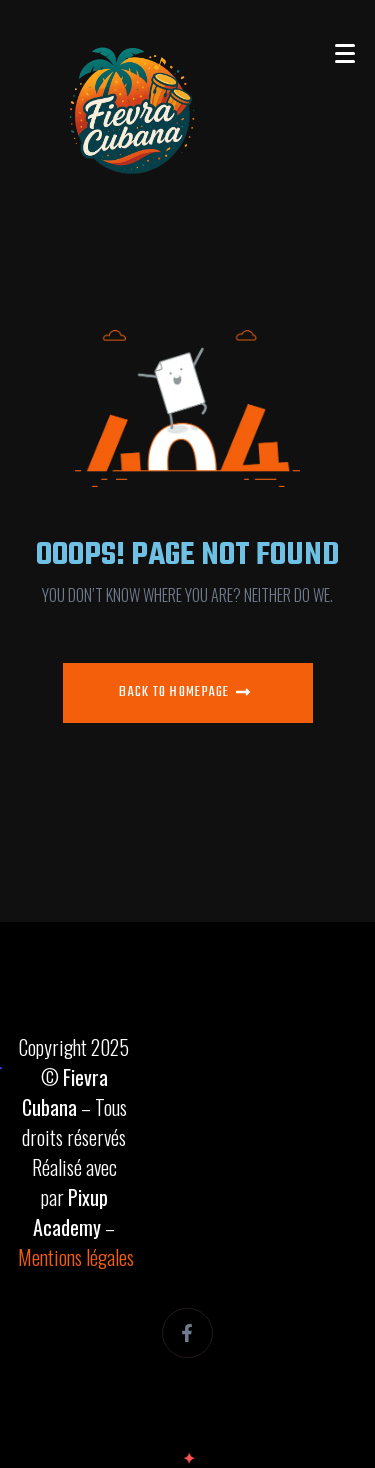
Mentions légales (76, 1257)
